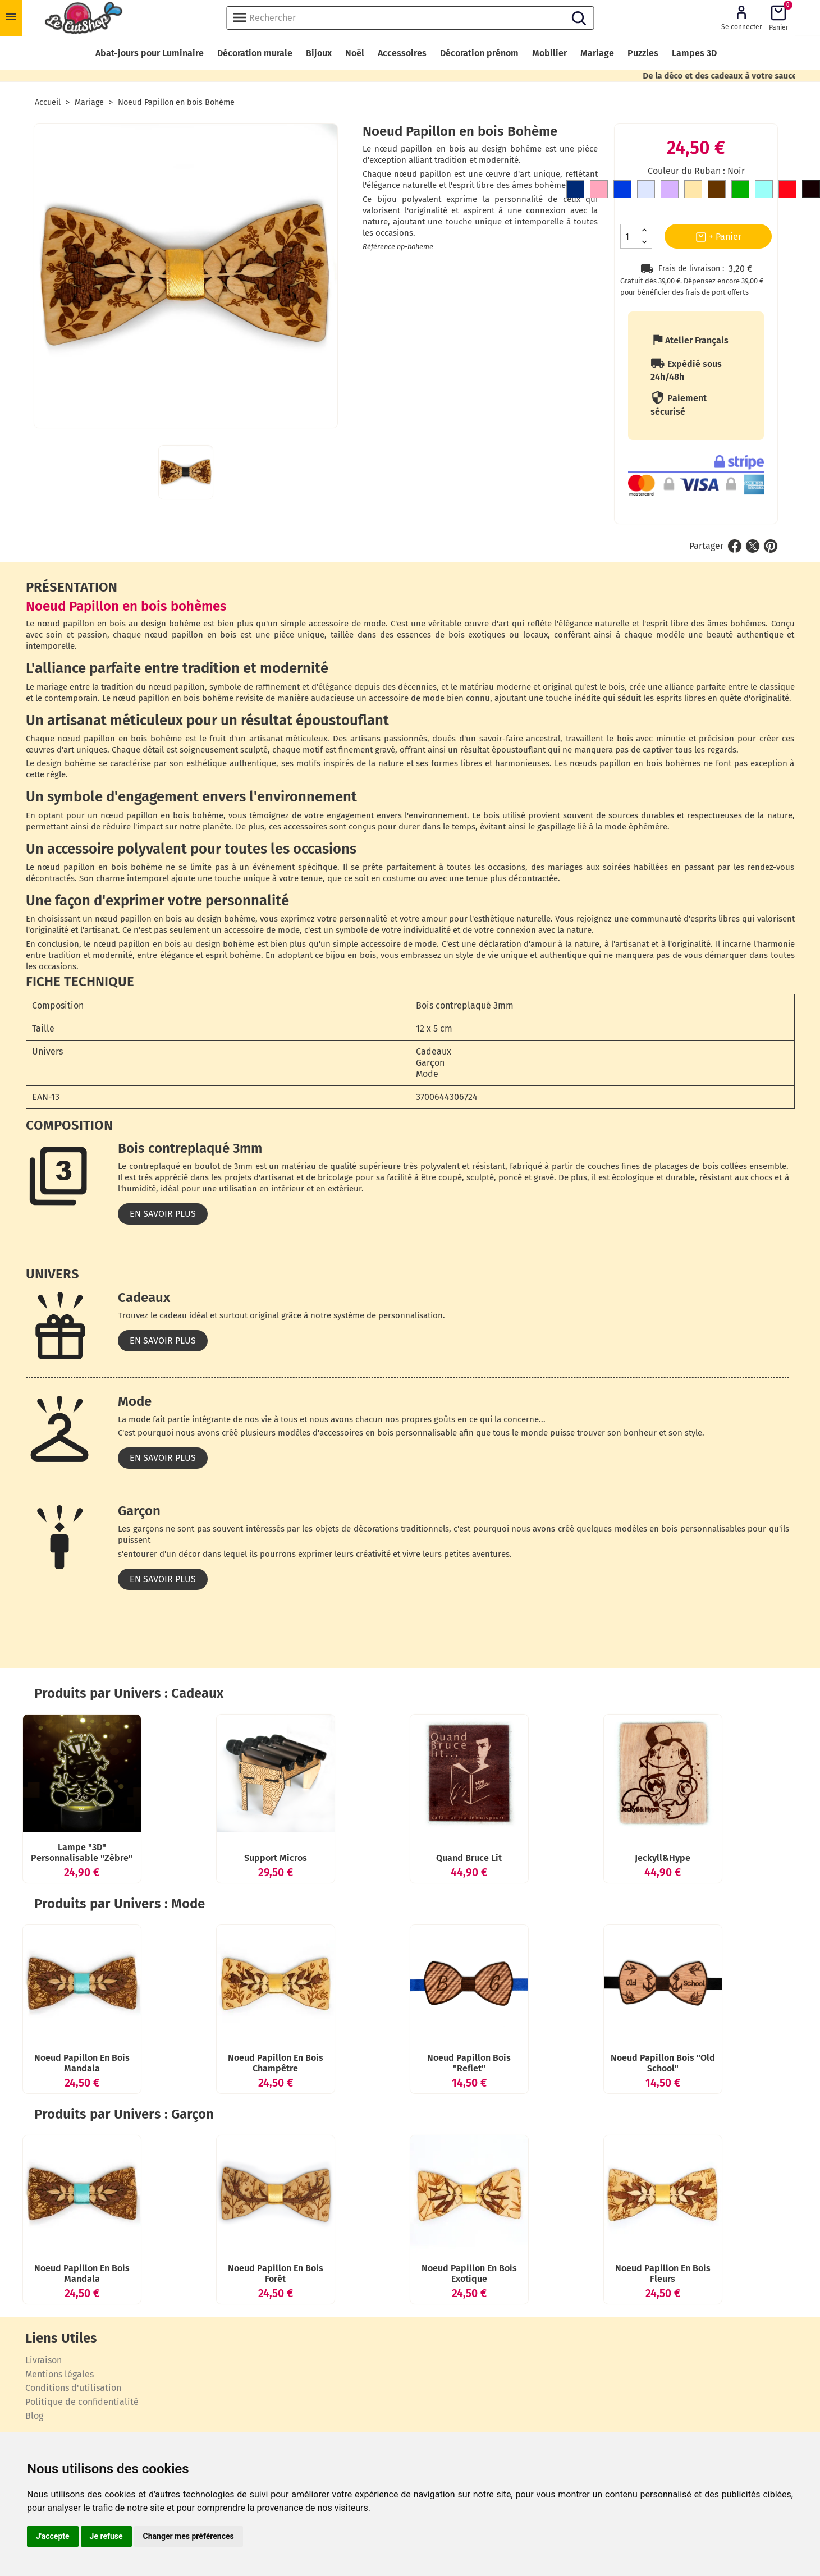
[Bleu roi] (622, 190)
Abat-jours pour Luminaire (149, 53)
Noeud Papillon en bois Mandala (104, 2136)
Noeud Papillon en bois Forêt (298, 2380)
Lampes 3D (694, 53)
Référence (379, 246)
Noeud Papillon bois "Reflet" (491, 2136)
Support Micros (298, 1892)
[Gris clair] (646, 190)
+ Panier (718, 236)
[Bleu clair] (764, 190)
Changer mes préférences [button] (188, 2536)
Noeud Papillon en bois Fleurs (685, 2380)
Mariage (597, 53)
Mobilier (549, 53)
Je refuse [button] (106, 2536)
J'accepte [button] (53, 2536)
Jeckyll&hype (685, 1892)
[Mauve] (670, 190)
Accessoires (402, 53)
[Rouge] (787, 190)
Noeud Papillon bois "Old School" (685, 2136)
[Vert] (740, 190)
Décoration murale (254, 53)
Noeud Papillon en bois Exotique (491, 2380)
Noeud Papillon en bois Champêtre (297, 2136)
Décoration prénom (479, 53)
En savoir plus (163, 1213)
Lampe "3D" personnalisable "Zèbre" (104, 1892)
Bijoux (319, 53)
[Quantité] (629, 236)
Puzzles (642, 53)
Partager (734, 546)
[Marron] (717, 190)
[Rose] (599, 190)
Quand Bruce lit (491, 1892)
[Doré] (693, 190)
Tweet (752, 546)
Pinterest (770, 546)
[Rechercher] (410, 18)
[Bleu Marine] (575, 190)
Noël (354, 53)
